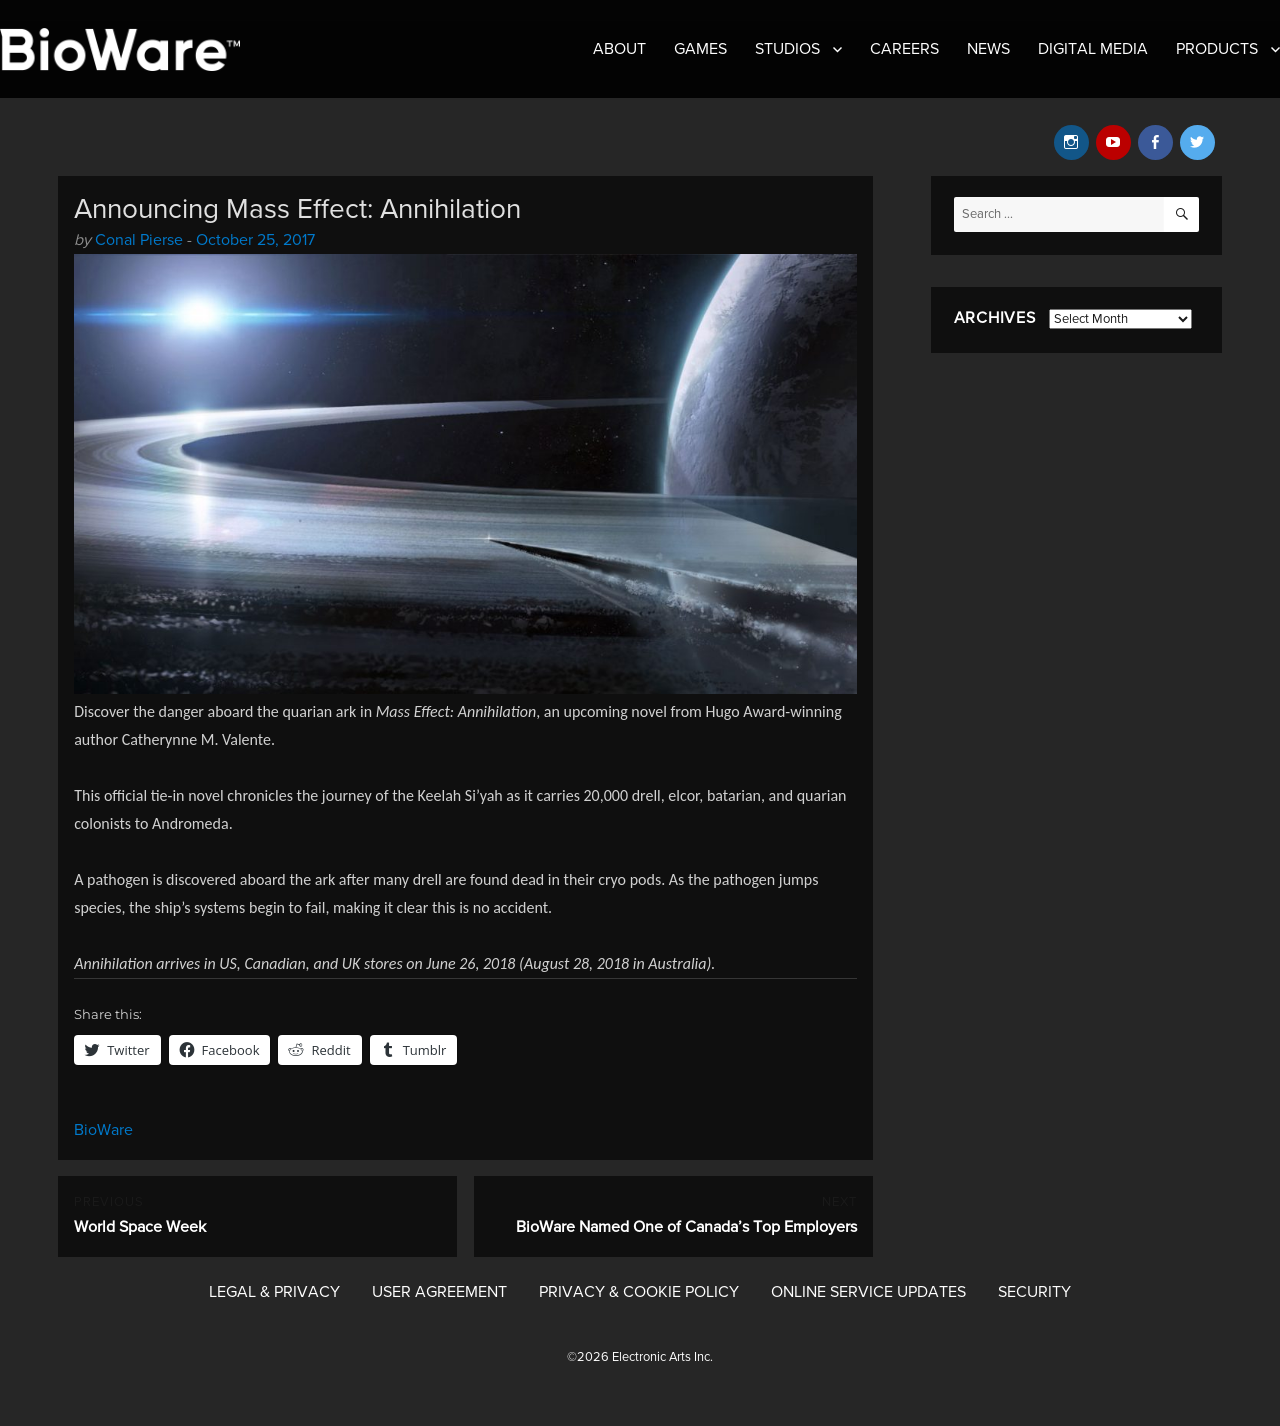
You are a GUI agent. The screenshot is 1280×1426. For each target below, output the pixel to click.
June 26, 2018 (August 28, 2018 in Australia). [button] (569, 963)
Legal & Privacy (274, 1292)
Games (700, 49)
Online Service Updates (868, 1292)
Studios (787, 49)
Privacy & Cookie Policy (639, 1292)
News (988, 49)
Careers (904, 49)
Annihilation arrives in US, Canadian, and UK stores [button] (240, 963)
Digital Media (1093, 49)
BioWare (103, 1130)
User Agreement (439, 1292)
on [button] (414, 963)
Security (1034, 1292)
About (619, 49)
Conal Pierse (139, 240)
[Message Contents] (465, 838)
